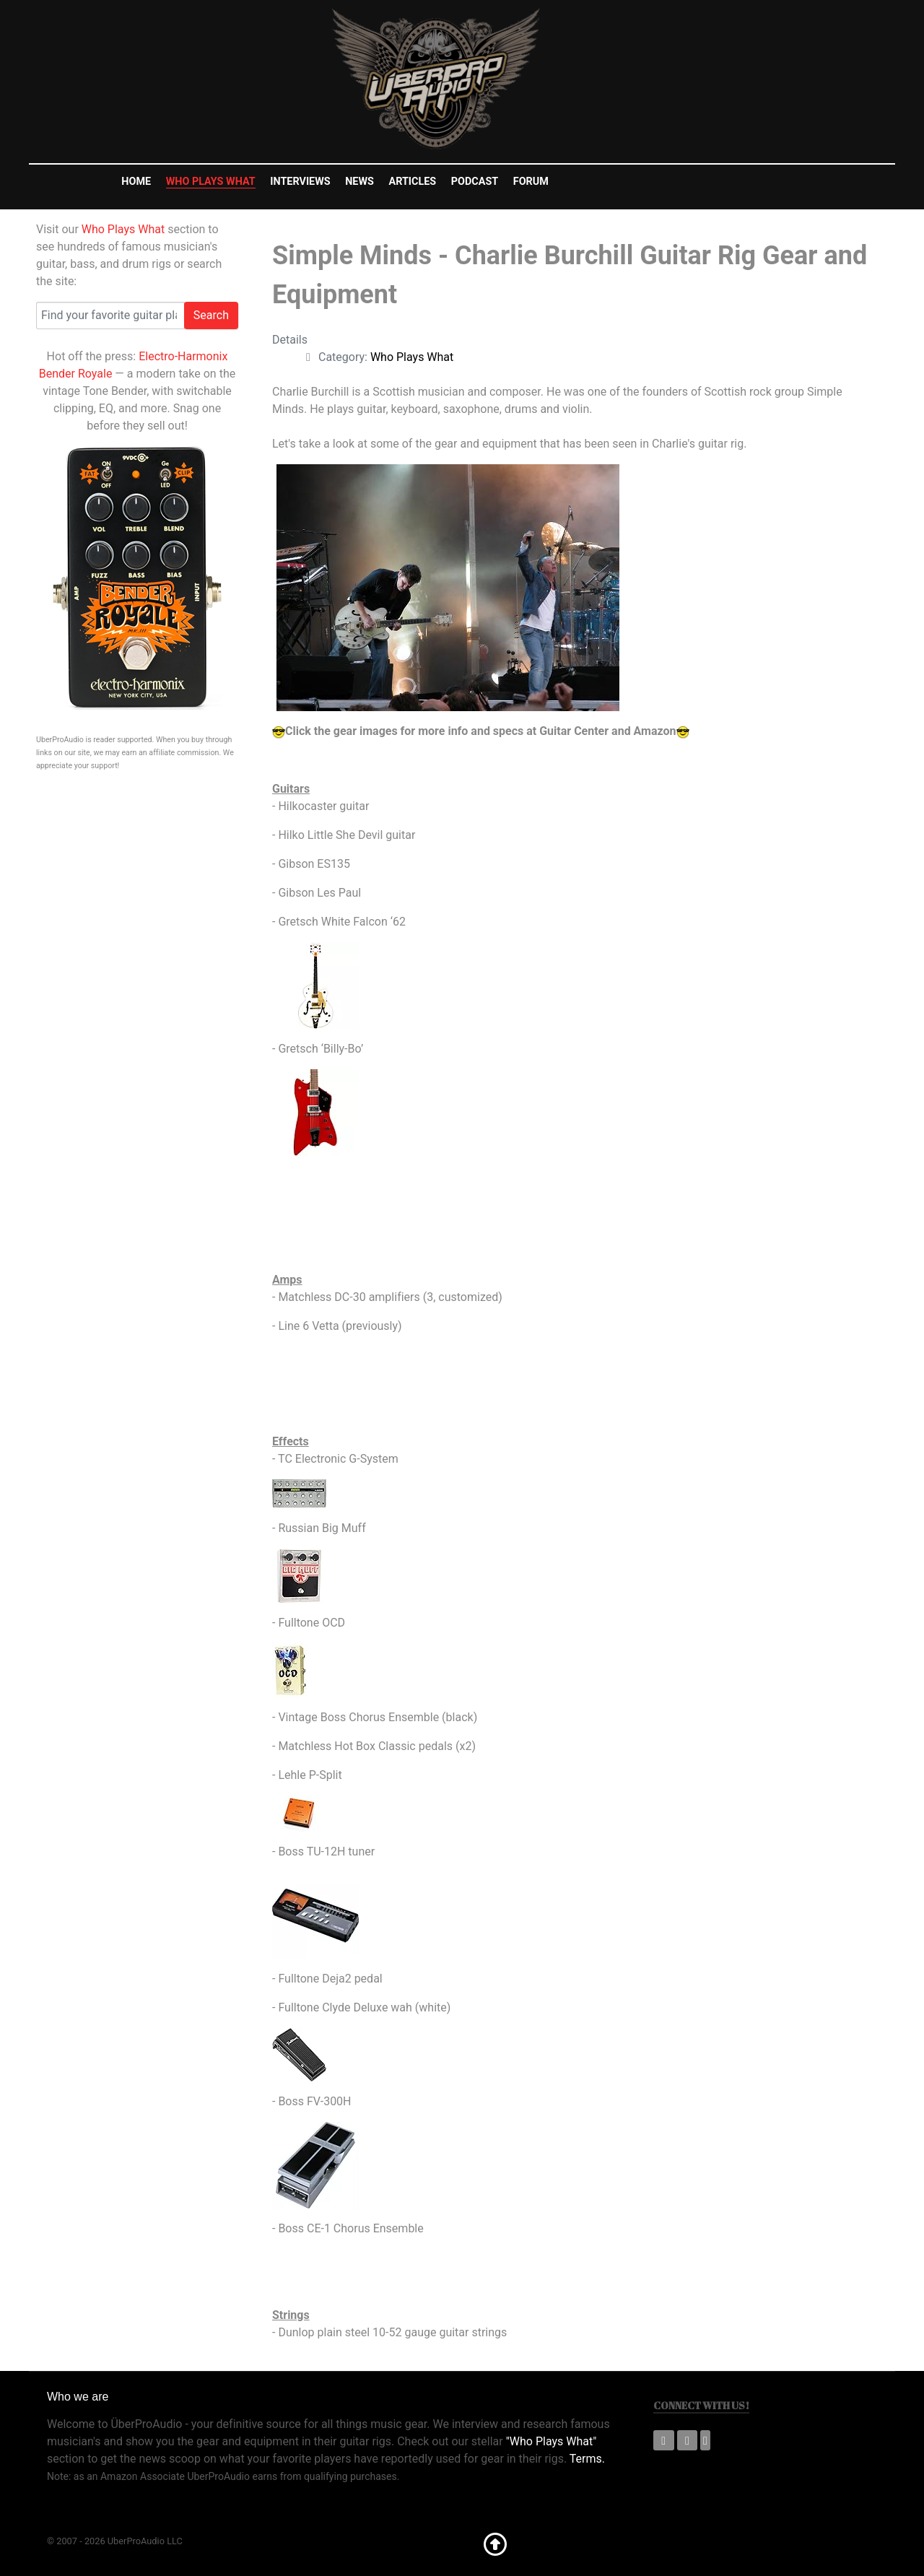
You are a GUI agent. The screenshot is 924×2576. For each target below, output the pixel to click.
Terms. (587, 2459)
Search (211, 315)
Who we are (77, 2396)
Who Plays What (123, 229)
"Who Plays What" (551, 2441)
